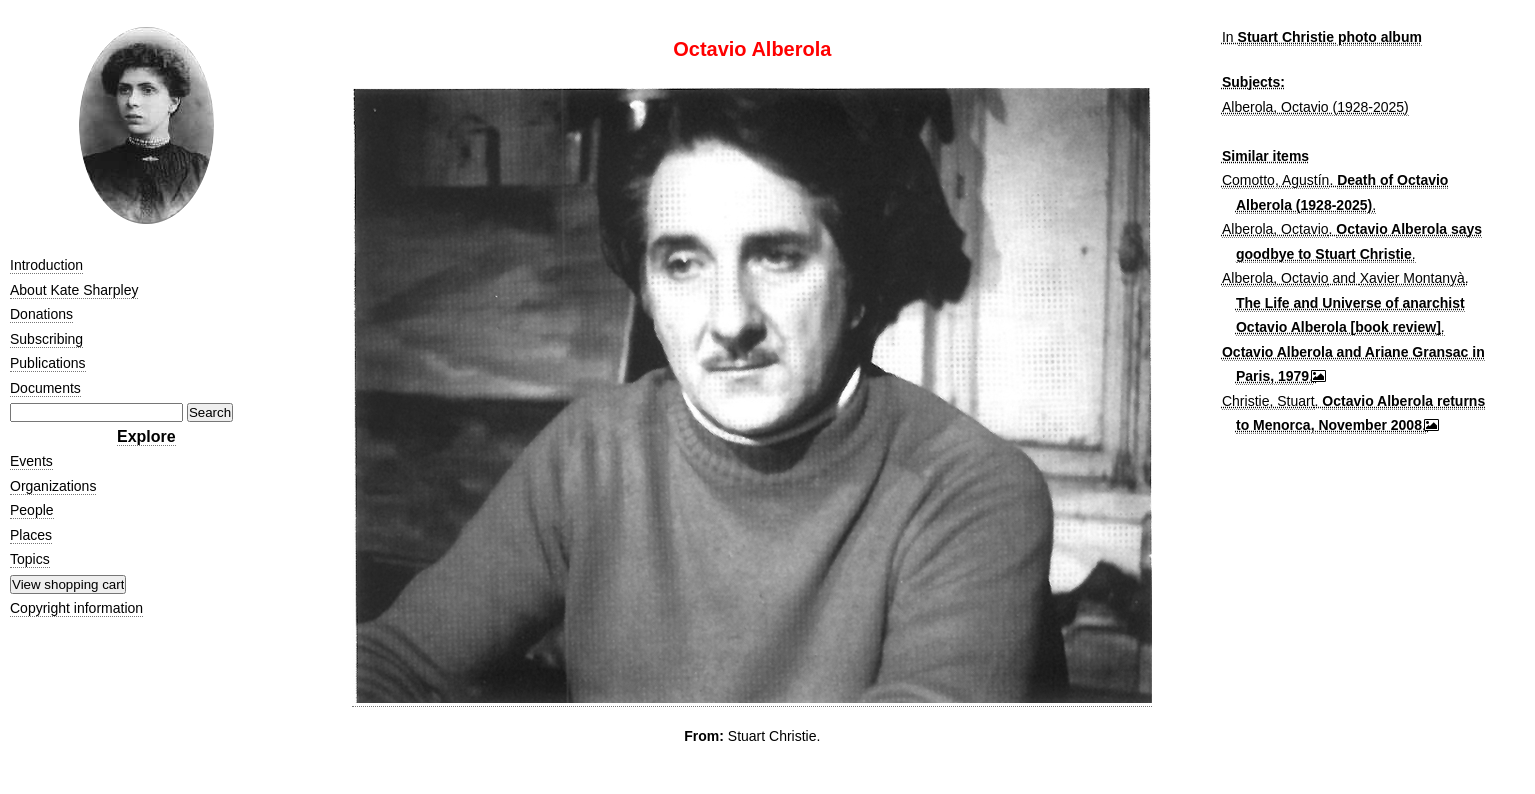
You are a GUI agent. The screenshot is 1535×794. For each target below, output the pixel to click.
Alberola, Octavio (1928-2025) (1315, 107)
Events (31, 461)
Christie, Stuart (1268, 401)
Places (31, 535)
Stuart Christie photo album (1330, 37)
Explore (146, 436)
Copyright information (76, 608)
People (32, 510)
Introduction (46, 265)
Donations (41, 314)
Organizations (53, 486)
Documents (45, 388)
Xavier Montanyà (1412, 278)
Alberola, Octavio (1275, 229)
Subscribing (46, 339)
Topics (30, 559)
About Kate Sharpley (74, 290)
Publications (48, 363)
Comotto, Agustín (1275, 180)
